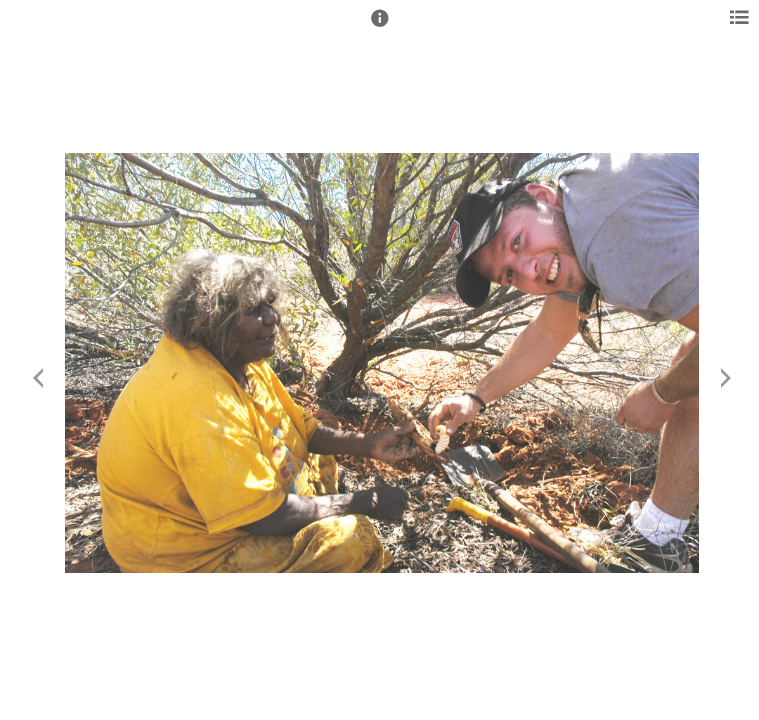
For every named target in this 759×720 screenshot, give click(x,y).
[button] (380, 27)
